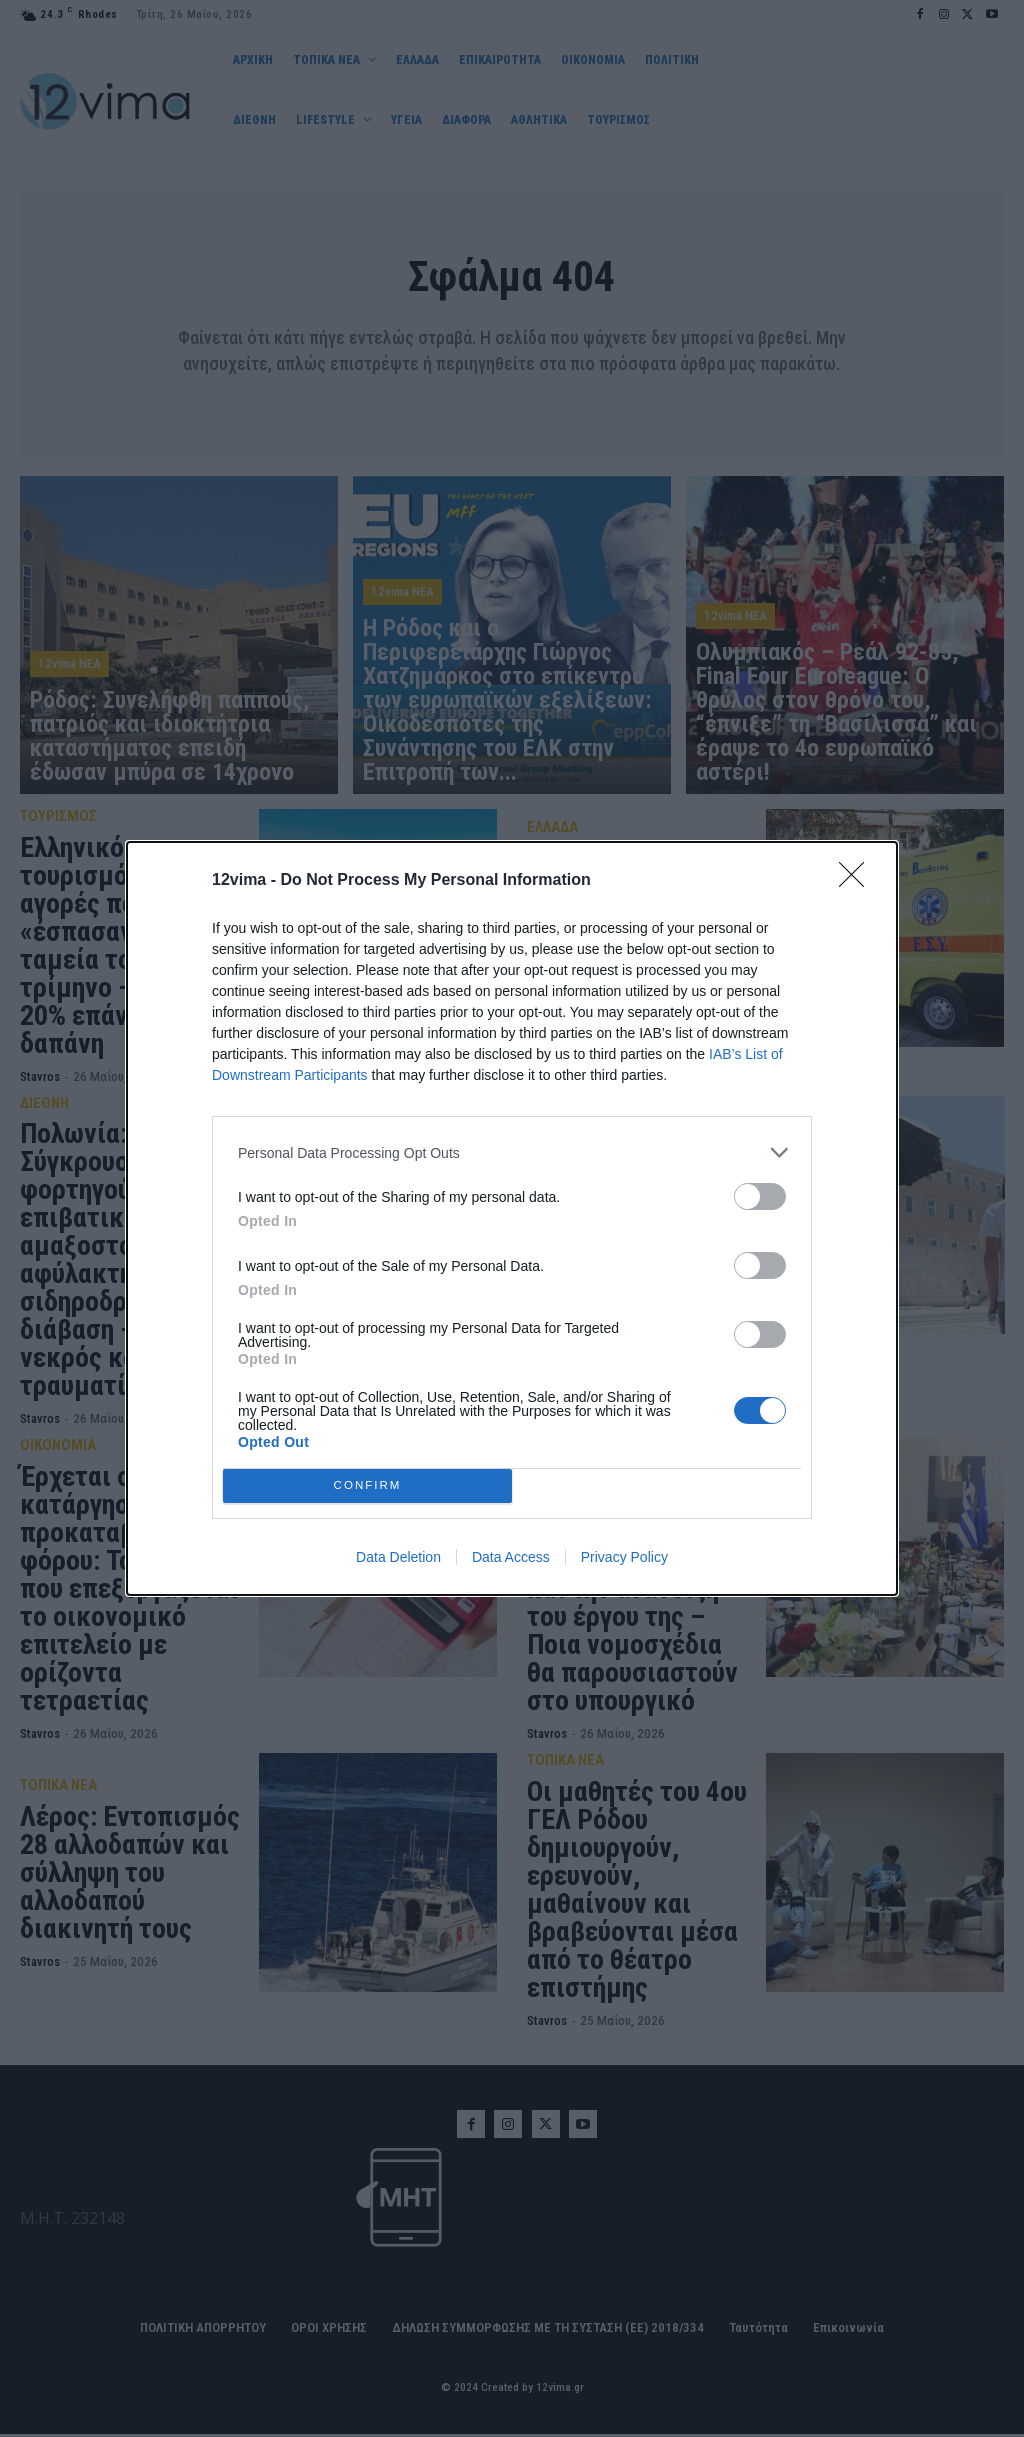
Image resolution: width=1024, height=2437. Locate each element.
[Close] (858, 881)
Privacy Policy (624, 1557)
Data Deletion (398, 1557)
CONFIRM (367, 1486)
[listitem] (512, 1152)
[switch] (760, 1196)
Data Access (511, 1557)
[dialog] (512, 1218)
